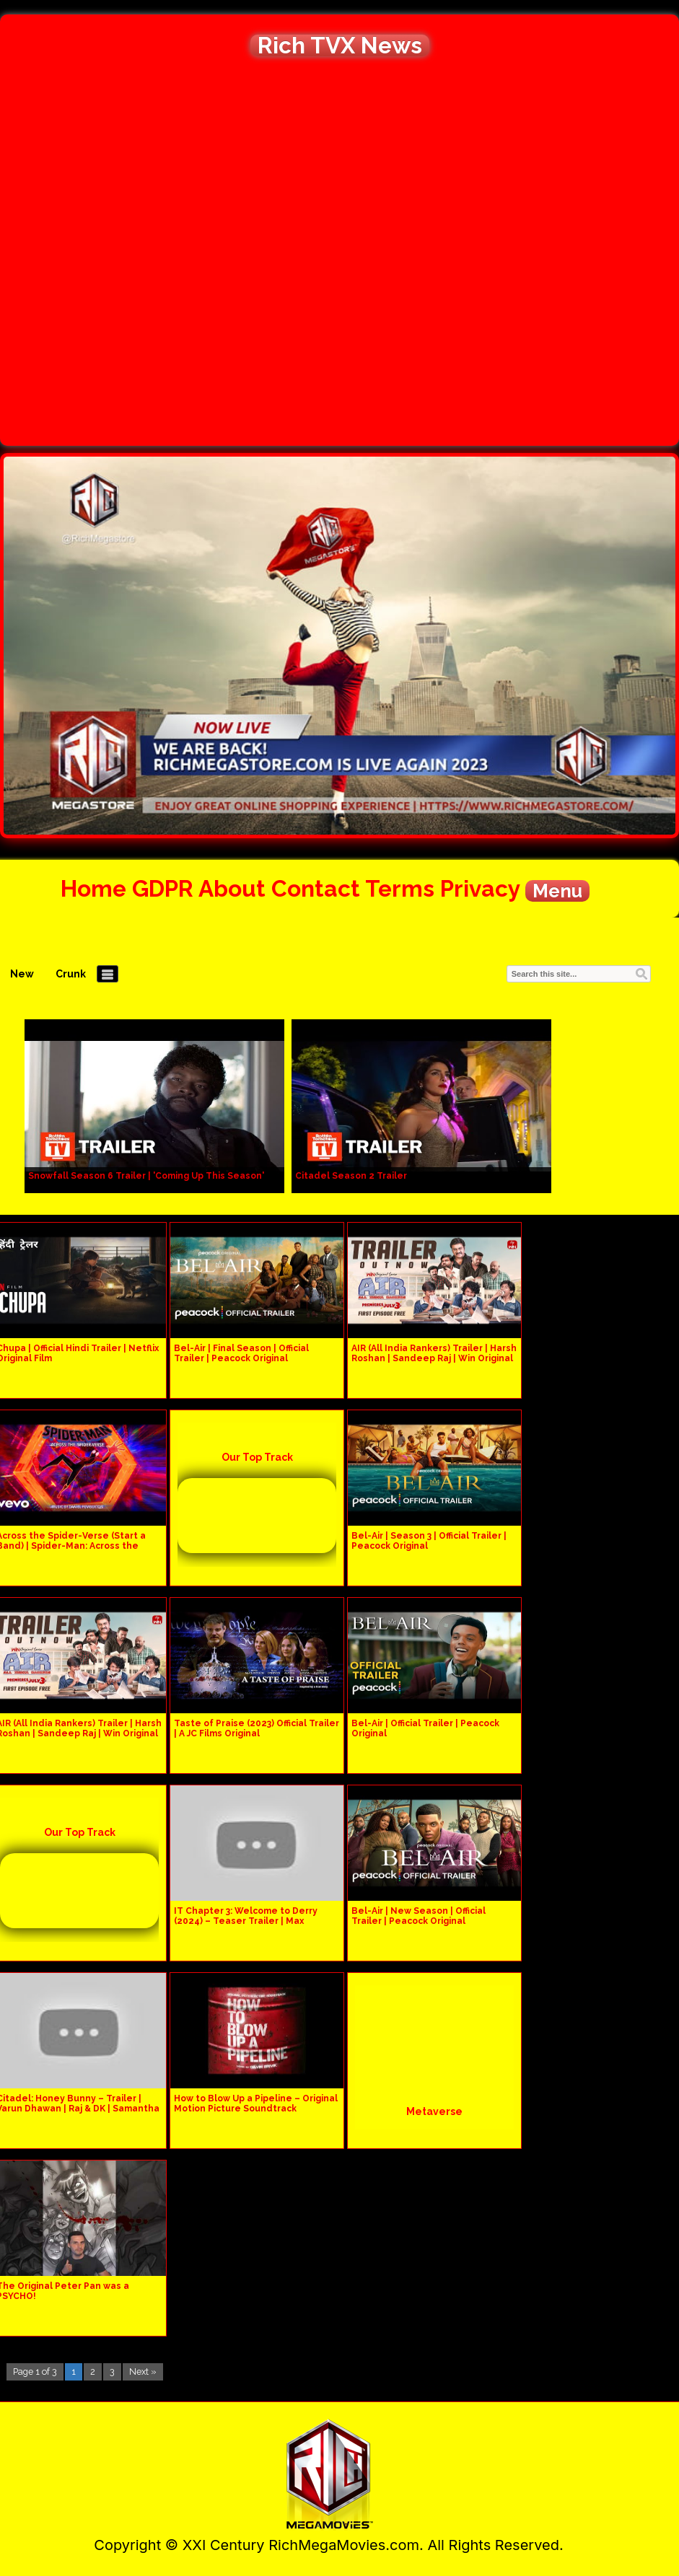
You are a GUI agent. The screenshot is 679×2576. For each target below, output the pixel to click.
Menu (557, 891)
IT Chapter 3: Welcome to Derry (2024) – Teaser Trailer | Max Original (245, 1921)
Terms (399, 888)
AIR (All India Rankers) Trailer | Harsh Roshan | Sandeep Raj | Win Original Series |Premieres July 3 (434, 1358)
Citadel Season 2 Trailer (351, 1176)
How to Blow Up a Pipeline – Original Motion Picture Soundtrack (256, 2103)
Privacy (480, 888)
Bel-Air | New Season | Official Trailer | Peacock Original (418, 1916)
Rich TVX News (340, 45)
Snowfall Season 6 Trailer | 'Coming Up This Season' (146, 1176)
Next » (143, 2371)
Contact (315, 888)
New (22, 974)
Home (93, 888)
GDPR (162, 888)
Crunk (71, 974)
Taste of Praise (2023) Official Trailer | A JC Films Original (256, 1728)
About (232, 888)
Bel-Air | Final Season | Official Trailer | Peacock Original (241, 1353)
